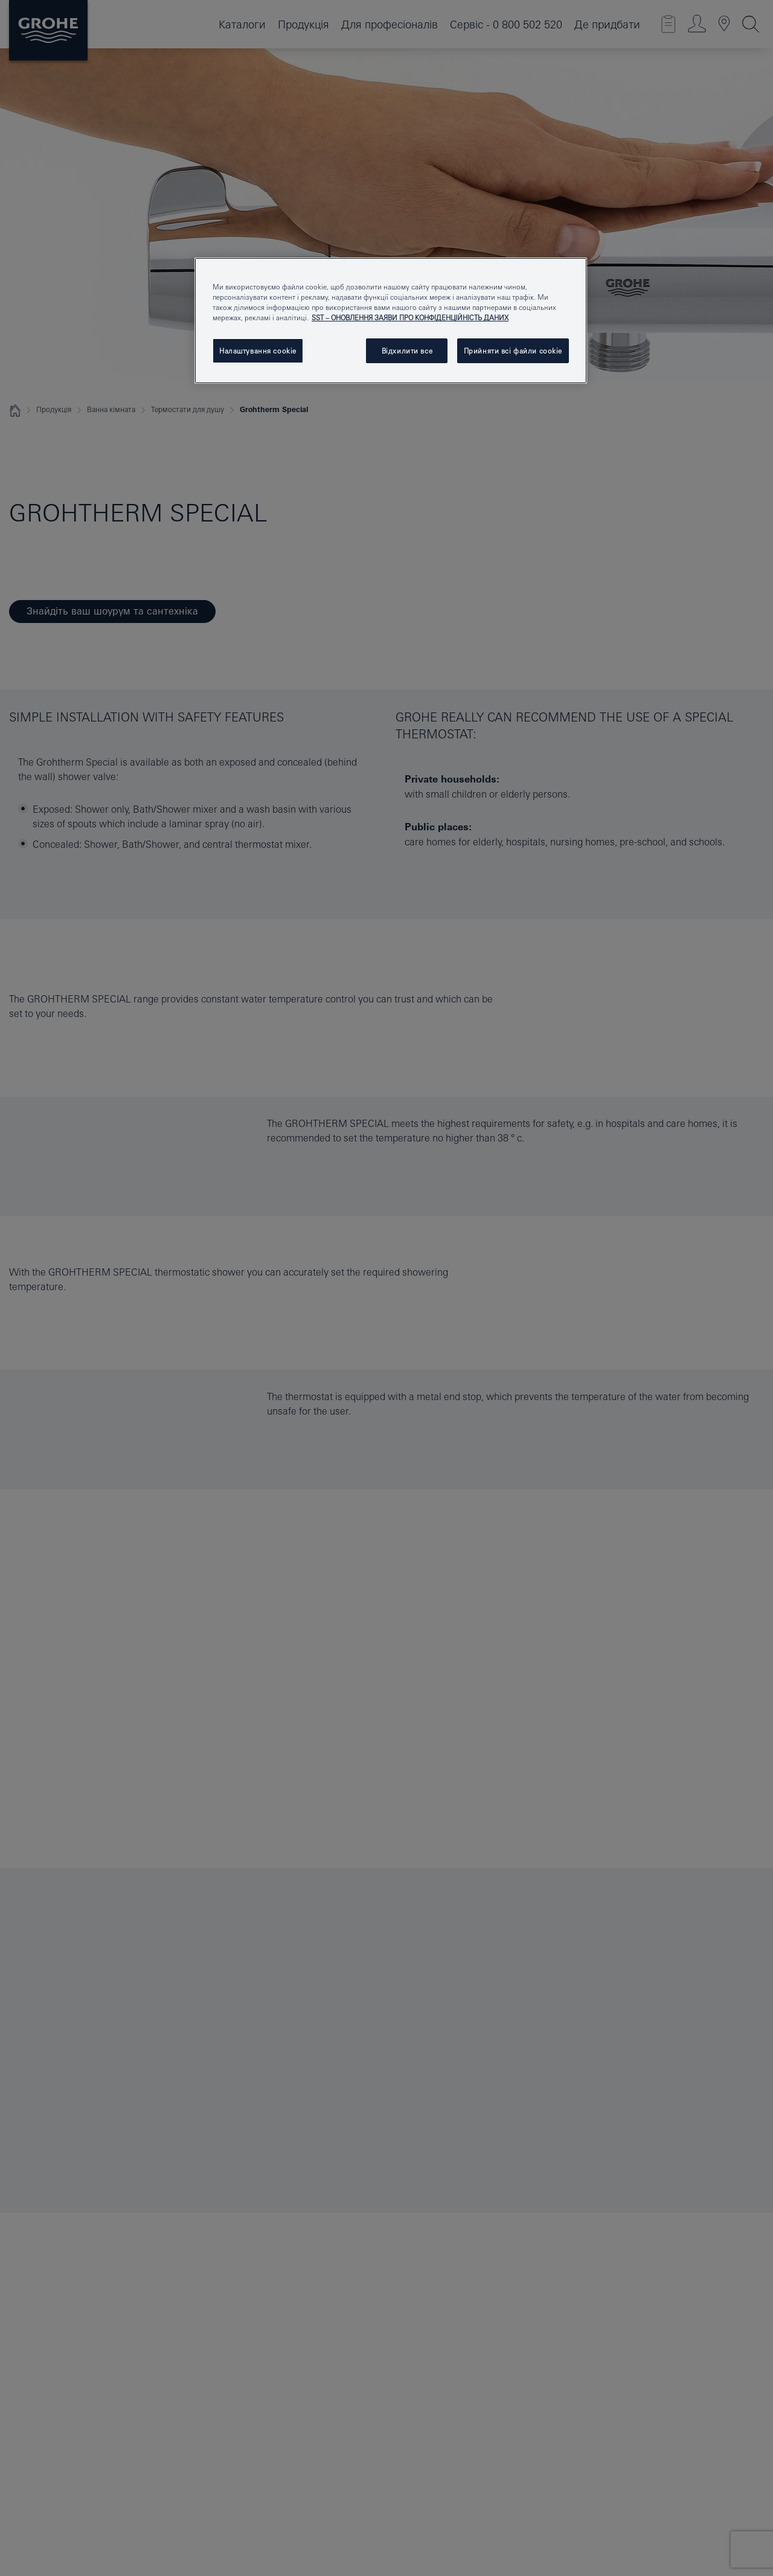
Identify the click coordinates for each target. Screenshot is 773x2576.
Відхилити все (407, 351)
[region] (390, 320)
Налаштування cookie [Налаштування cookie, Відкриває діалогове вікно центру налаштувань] (258, 351)
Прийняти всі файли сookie (513, 351)
